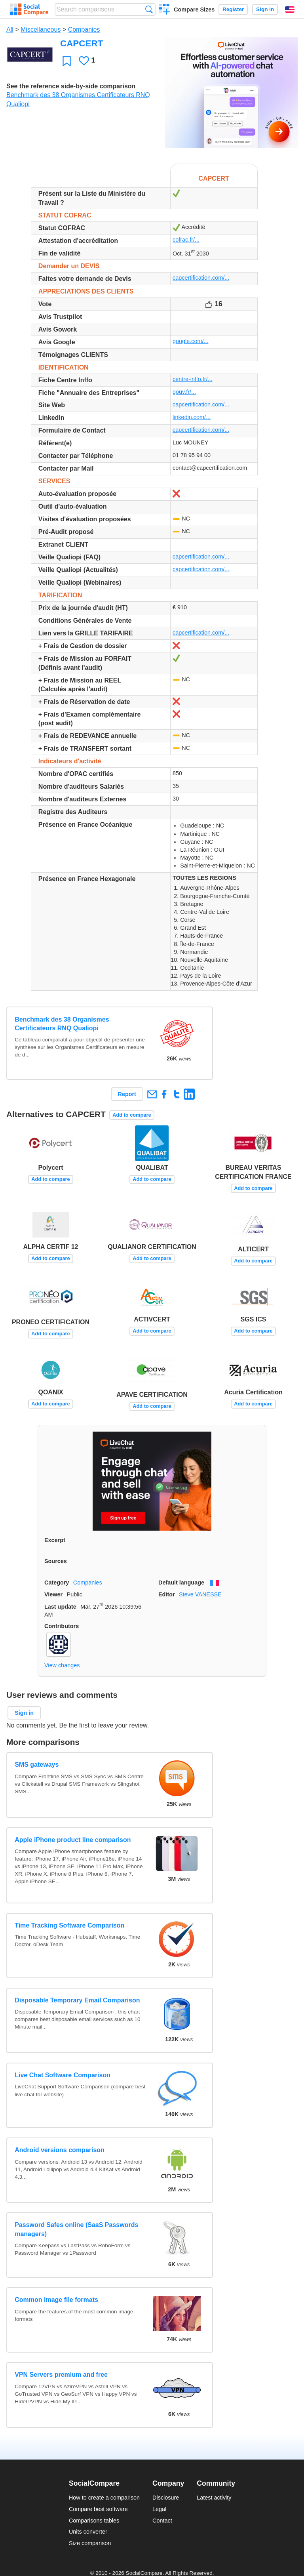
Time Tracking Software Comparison (69, 1925)
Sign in (265, 9)
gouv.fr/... (184, 392)
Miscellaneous (41, 29)
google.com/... (190, 341)
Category (56, 1582)
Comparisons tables (94, 2520)
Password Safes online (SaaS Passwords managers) (76, 2229)
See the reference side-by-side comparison (70, 86)
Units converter (88, 2531)
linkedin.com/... (192, 417)
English (289, 9)
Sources (55, 1561)
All (9, 29)
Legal (159, 2509)
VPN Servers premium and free (61, 2374)
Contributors (61, 1626)
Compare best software (98, 2509)
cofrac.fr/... (186, 239)
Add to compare (131, 1115)
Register (233, 9)
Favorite (66, 60)
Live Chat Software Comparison (62, 2075)
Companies (84, 29)
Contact (162, 2520)
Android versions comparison (59, 2150)
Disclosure (165, 2497)
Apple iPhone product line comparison (73, 1839)
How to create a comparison (104, 2497)
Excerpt (54, 1540)
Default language (181, 1582)
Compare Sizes (194, 9)
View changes (62, 1665)
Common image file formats (56, 2299)
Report (127, 1094)
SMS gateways (37, 1764)
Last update (60, 1607)
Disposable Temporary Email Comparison (77, 2000)
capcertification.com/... (201, 278)
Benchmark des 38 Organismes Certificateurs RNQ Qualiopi (62, 1024)
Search (149, 9)
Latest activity (214, 2497)
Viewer (53, 1594)
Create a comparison (164, 10)
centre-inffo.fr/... (193, 379)
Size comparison (90, 2543)
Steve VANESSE (200, 1594)
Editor (166, 1594)
